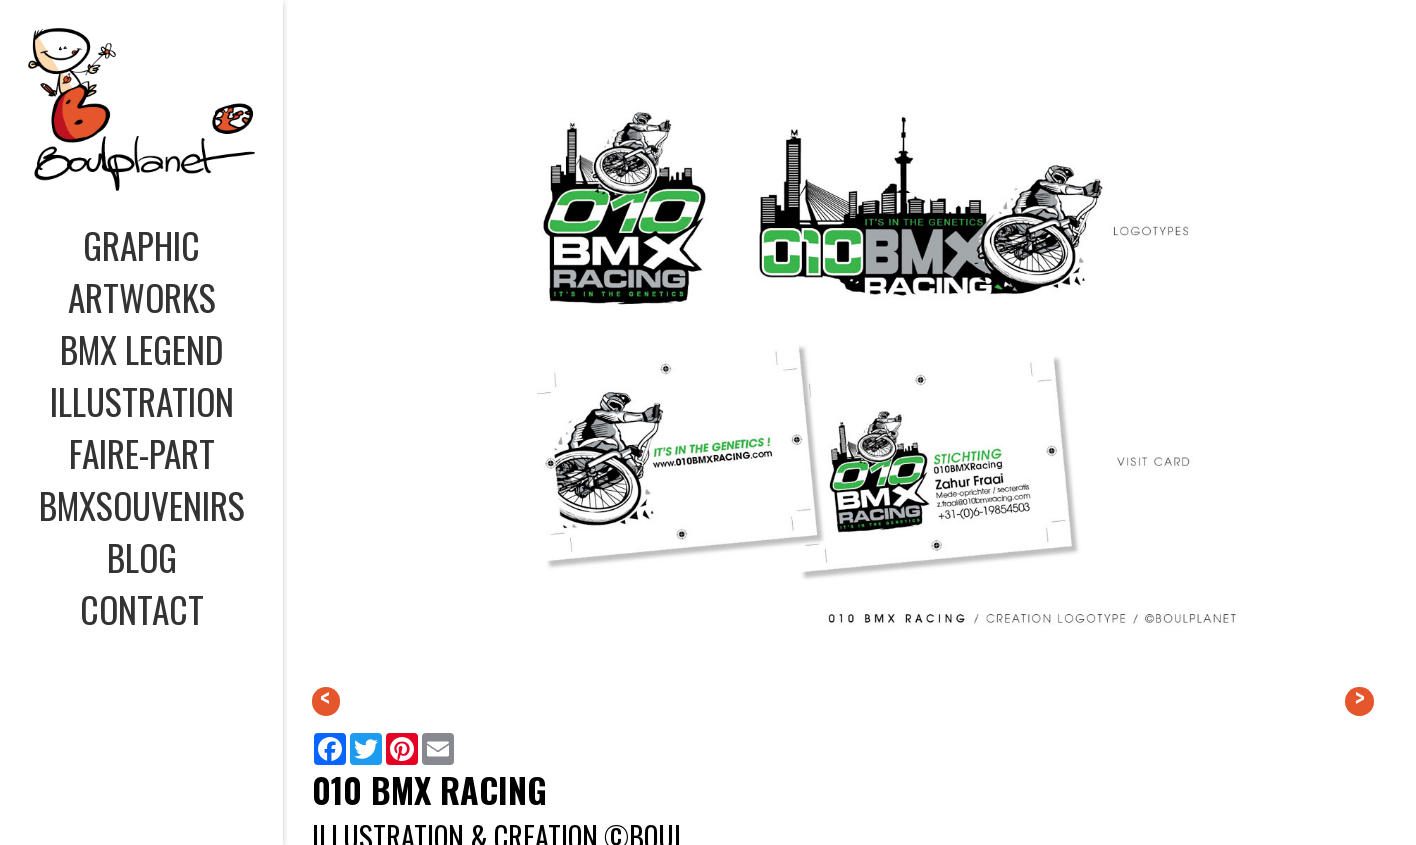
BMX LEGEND (141, 349)
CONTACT (142, 609)
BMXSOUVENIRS (142, 505)
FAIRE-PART (142, 453)
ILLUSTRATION (142, 401)
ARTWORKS (142, 297)
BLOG (142, 557)
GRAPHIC (141, 245)
